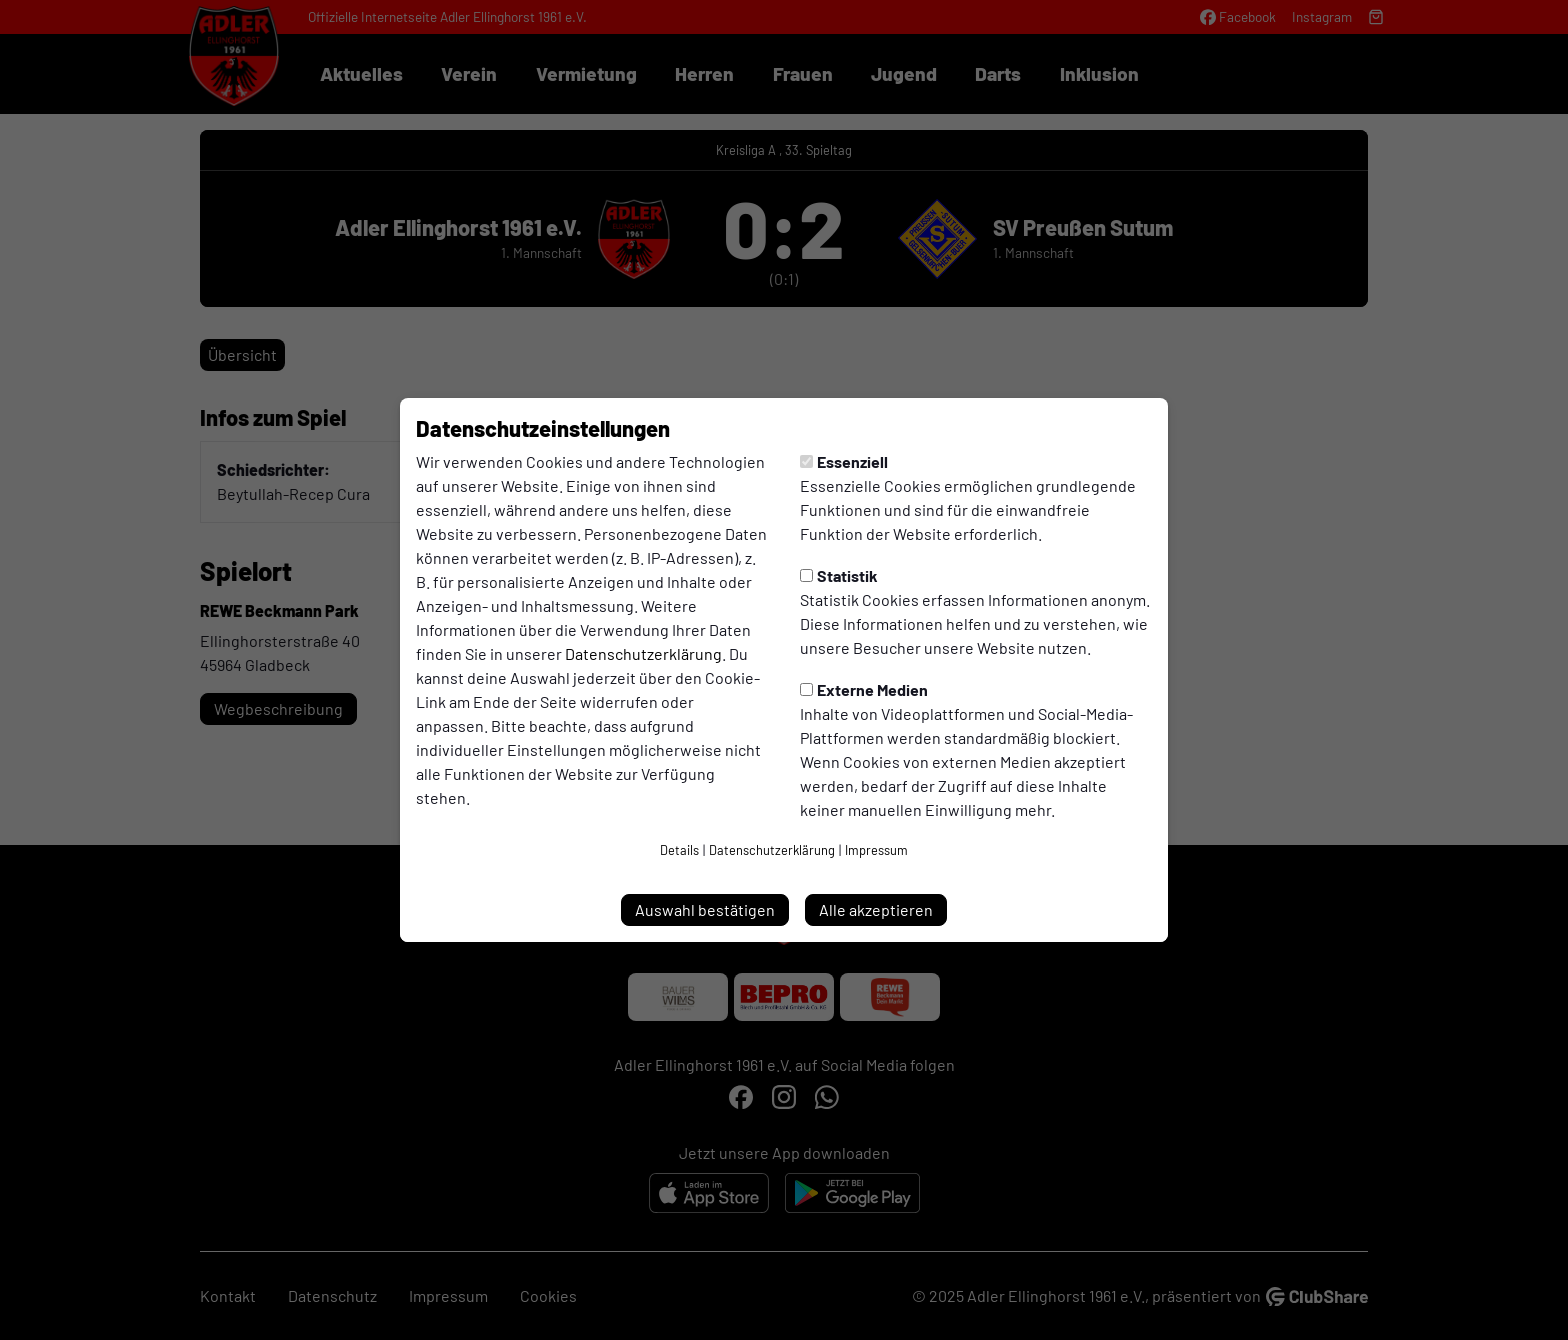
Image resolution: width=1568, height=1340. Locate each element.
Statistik (839, 575)
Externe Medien (864, 689)
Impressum (876, 850)
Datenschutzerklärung (643, 653)
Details (679, 850)
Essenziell (844, 461)
